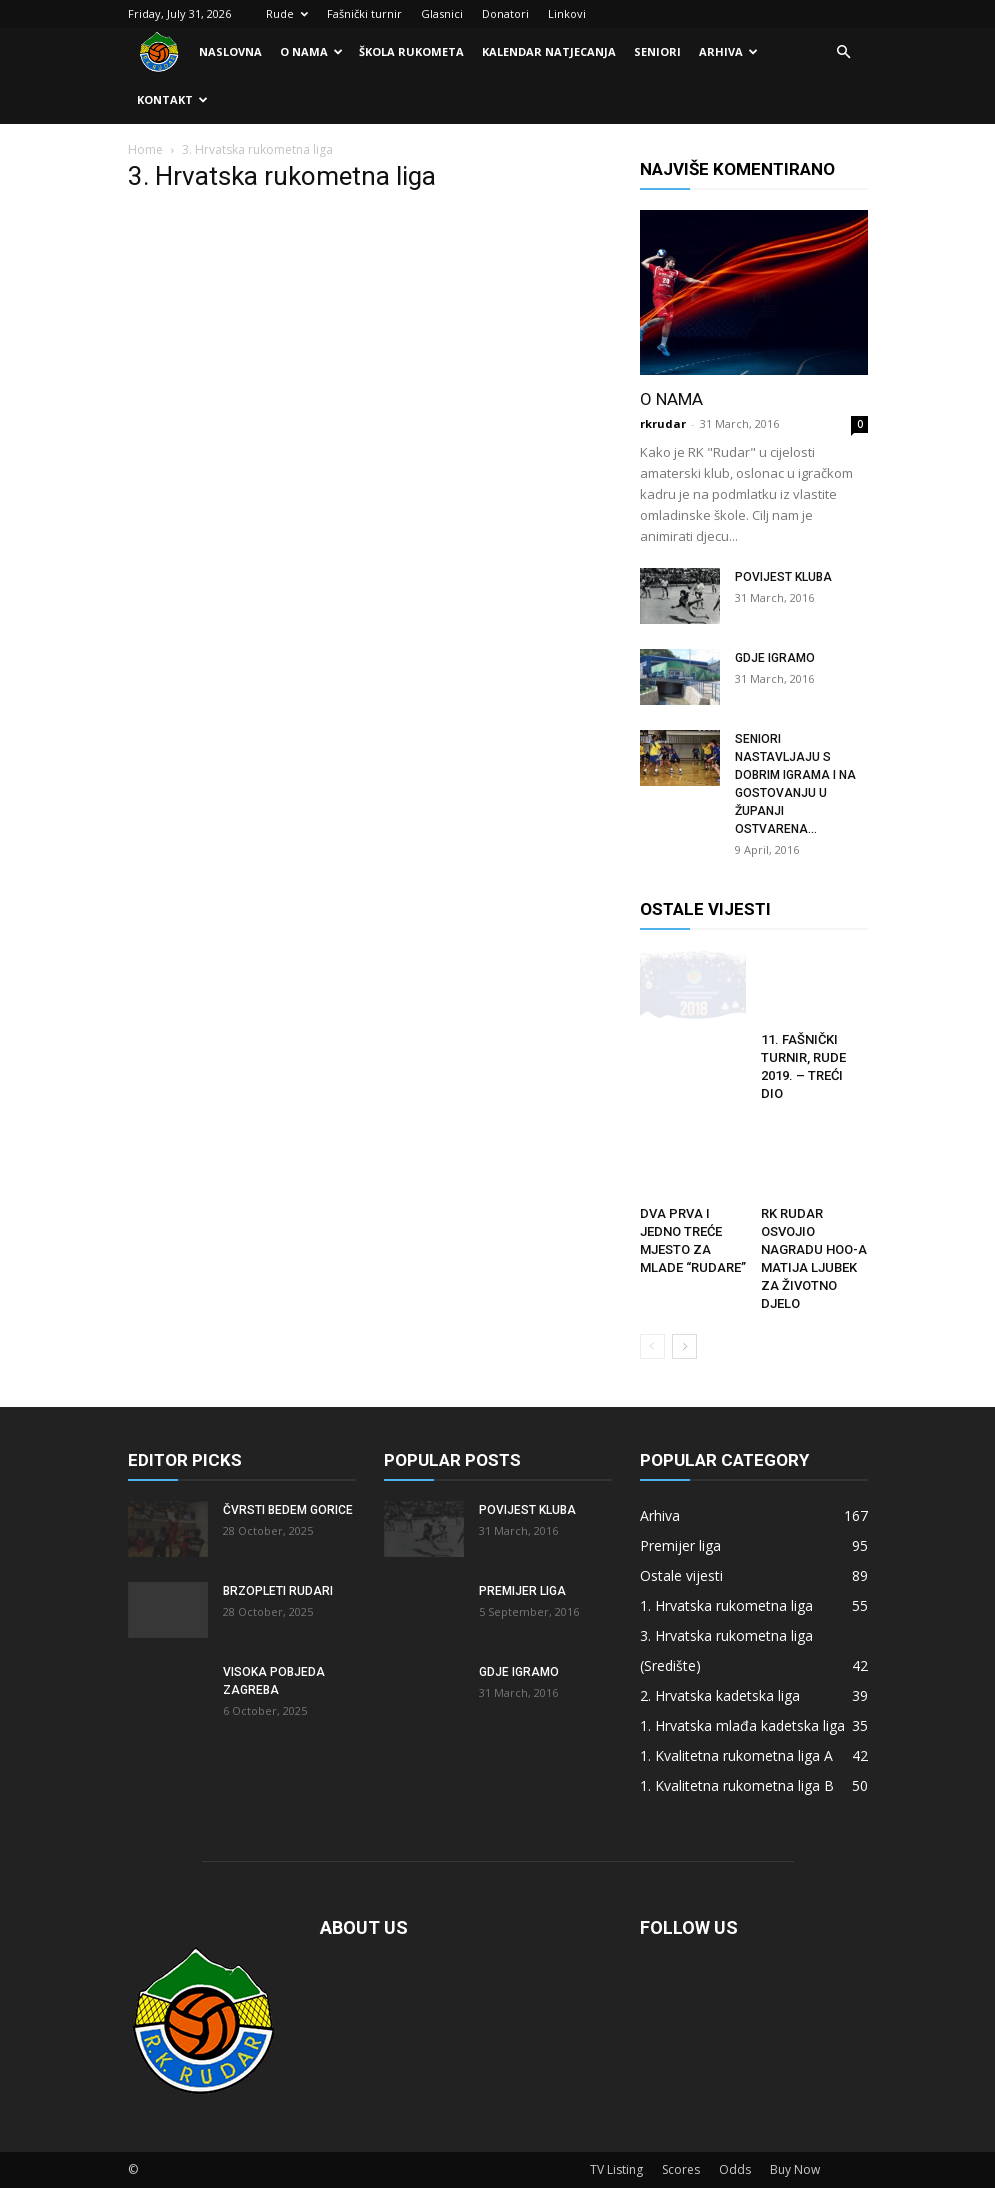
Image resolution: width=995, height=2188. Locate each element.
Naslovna (230, 51)
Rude (287, 13)
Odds (735, 2169)
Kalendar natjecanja (549, 51)
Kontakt (172, 99)
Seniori (657, 51)
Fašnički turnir (364, 13)
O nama (311, 51)
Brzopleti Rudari (278, 1591)
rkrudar (663, 423)
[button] (844, 52)
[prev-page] (652, 1346)
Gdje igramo (775, 658)
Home (145, 149)
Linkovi (567, 13)
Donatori (505, 13)
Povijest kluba (783, 577)
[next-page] (684, 1346)
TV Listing (616, 2169)
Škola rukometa (411, 51)
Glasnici (442, 13)
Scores (681, 2169)
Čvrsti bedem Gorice (288, 1510)
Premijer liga (522, 1591)
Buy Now (795, 2169)
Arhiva (728, 51)
